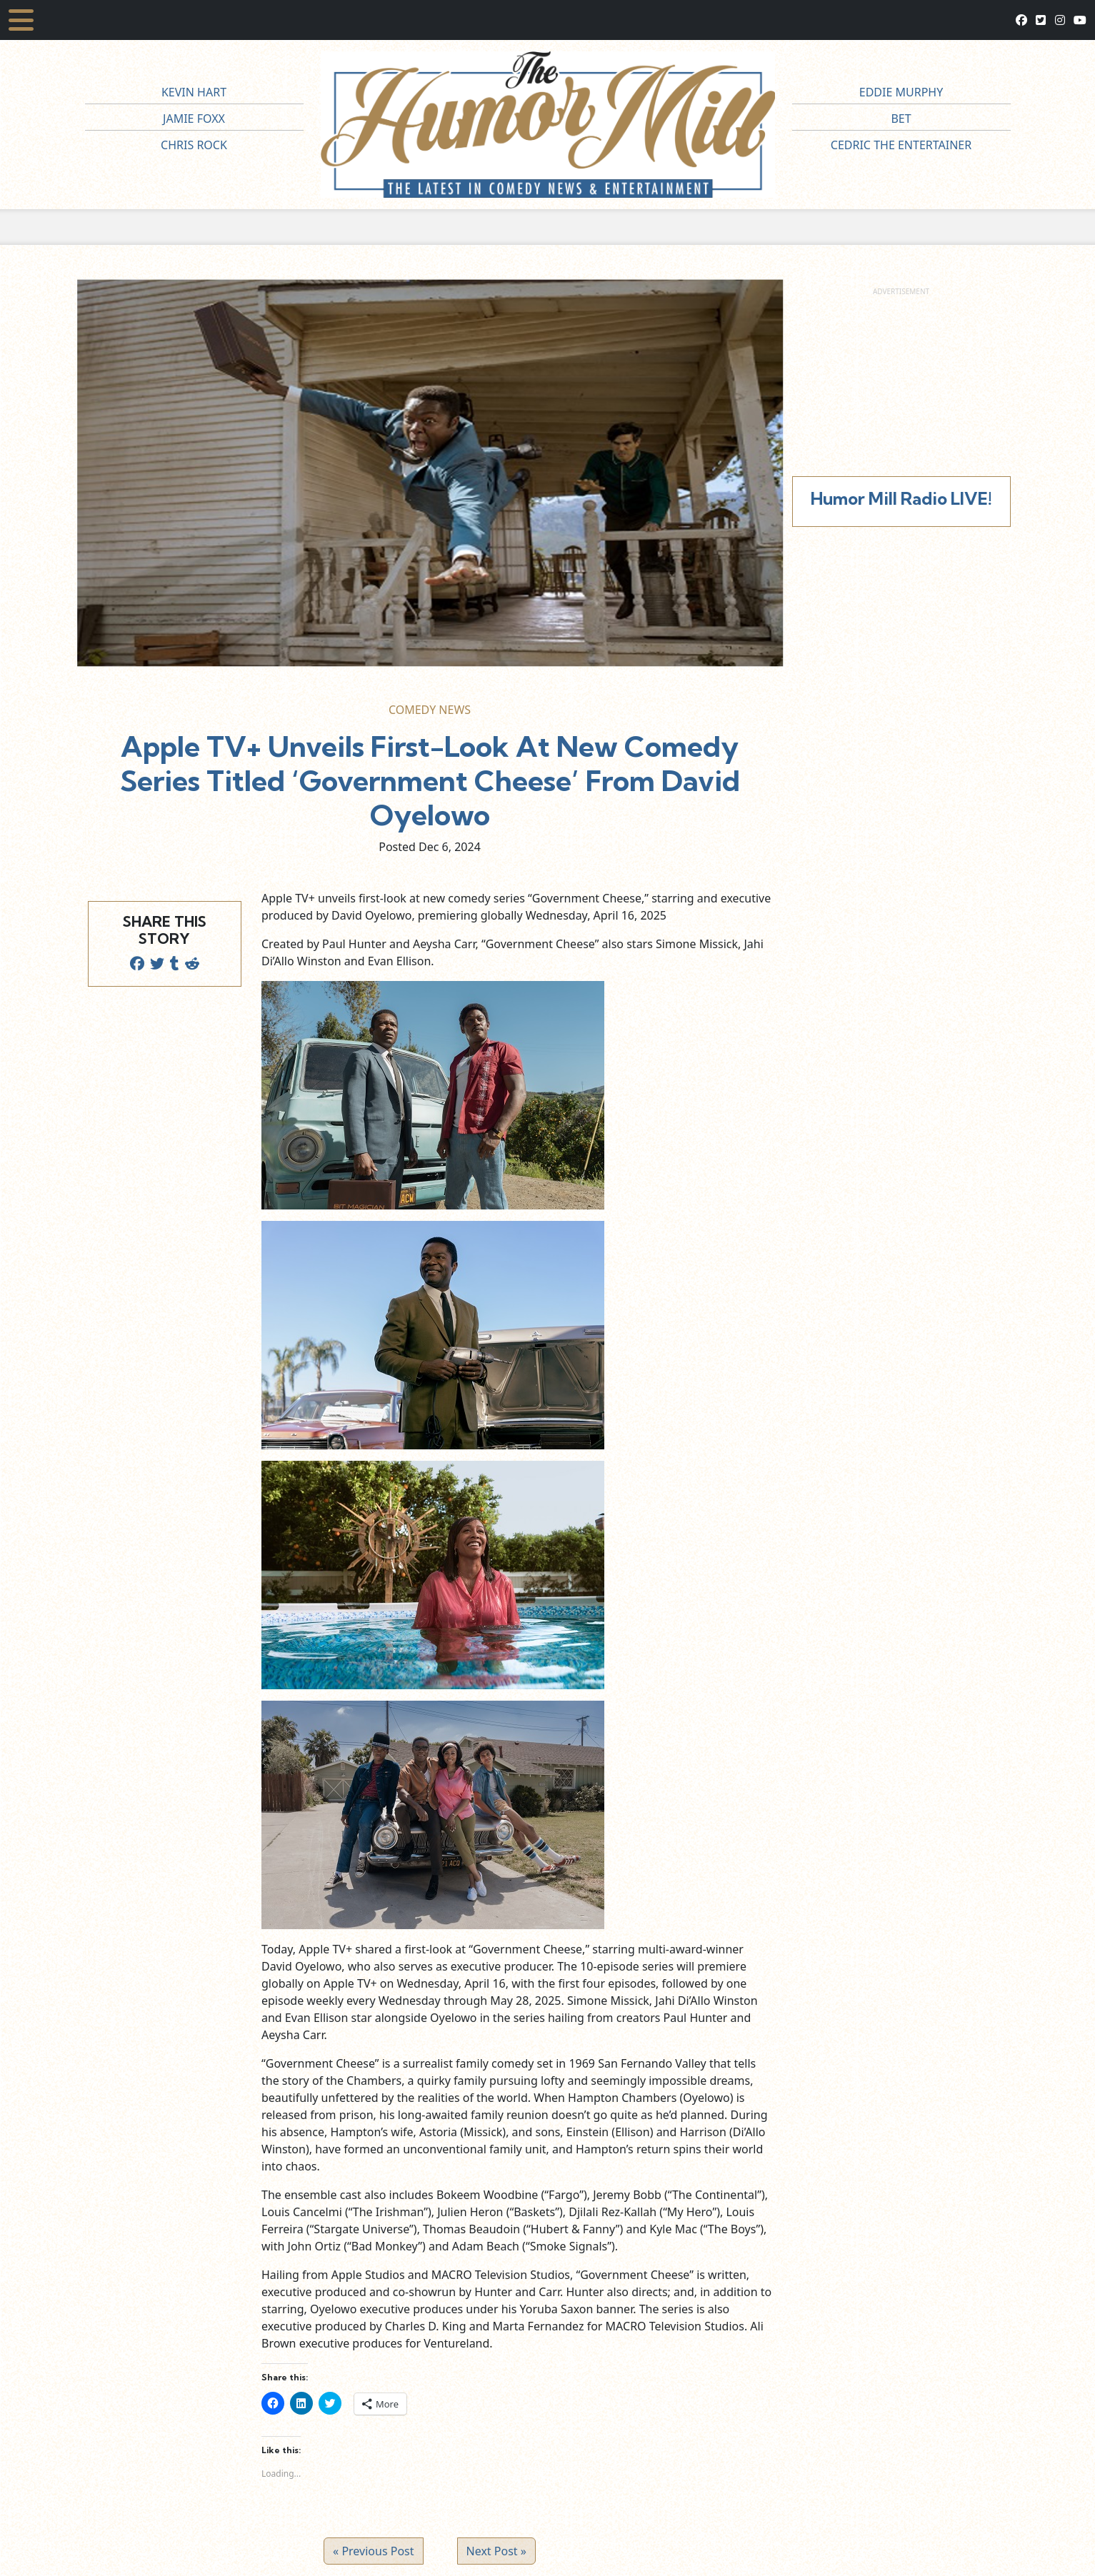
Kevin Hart (193, 92)
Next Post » (496, 2551)
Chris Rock (194, 145)
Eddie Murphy (901, 92)
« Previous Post (373, 2551)
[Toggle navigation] (21, 20)
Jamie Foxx (194, 118)
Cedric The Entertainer (901, 145)
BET (901, 118)
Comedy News (430, 710)
